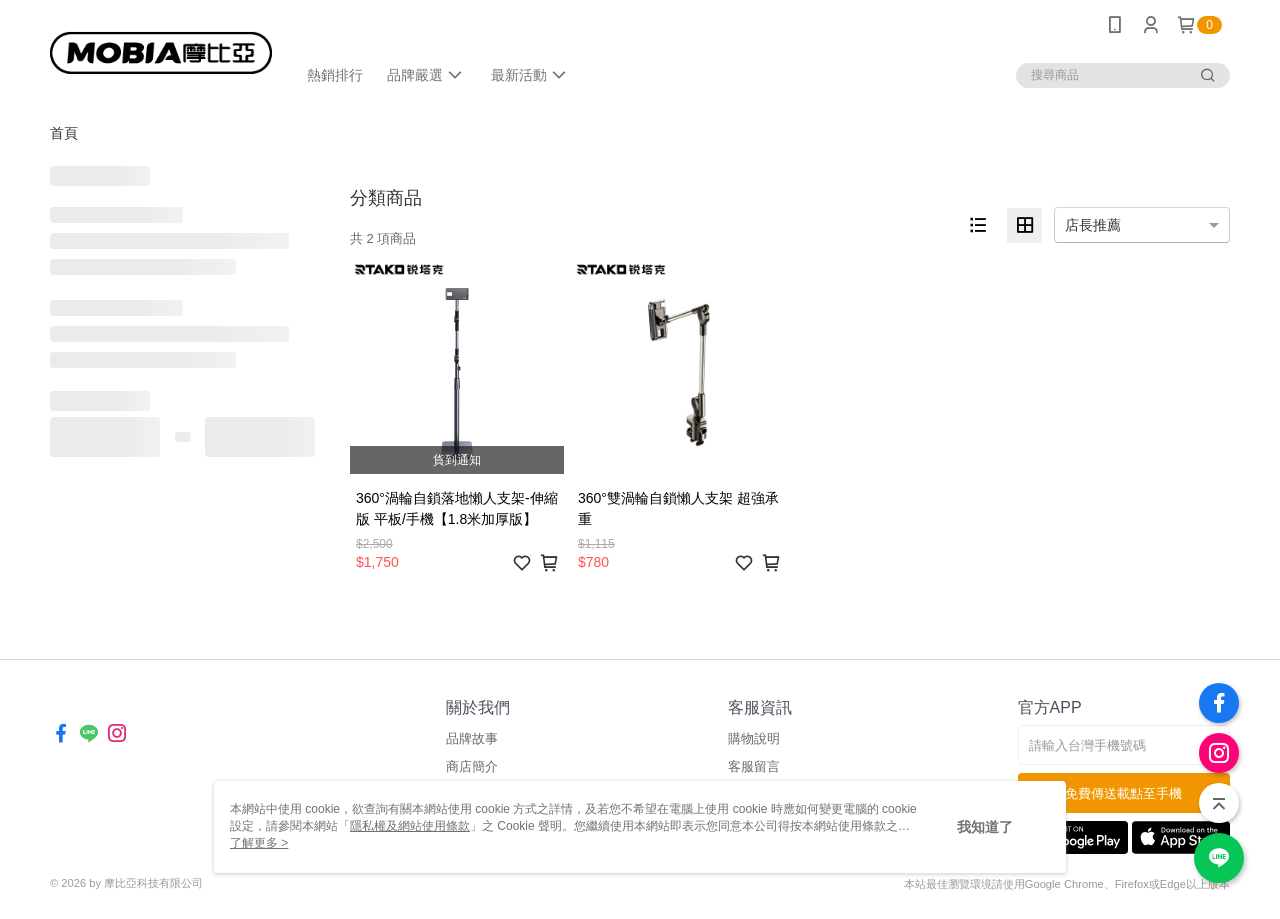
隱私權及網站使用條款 (410, 826)
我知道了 (985, 827)
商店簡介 (472, 766)
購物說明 (754, 738)
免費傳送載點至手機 (1123, 793)
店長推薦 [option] (1093, 225)
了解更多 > (259, 843)
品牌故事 (472, 738)
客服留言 (754, 766)
